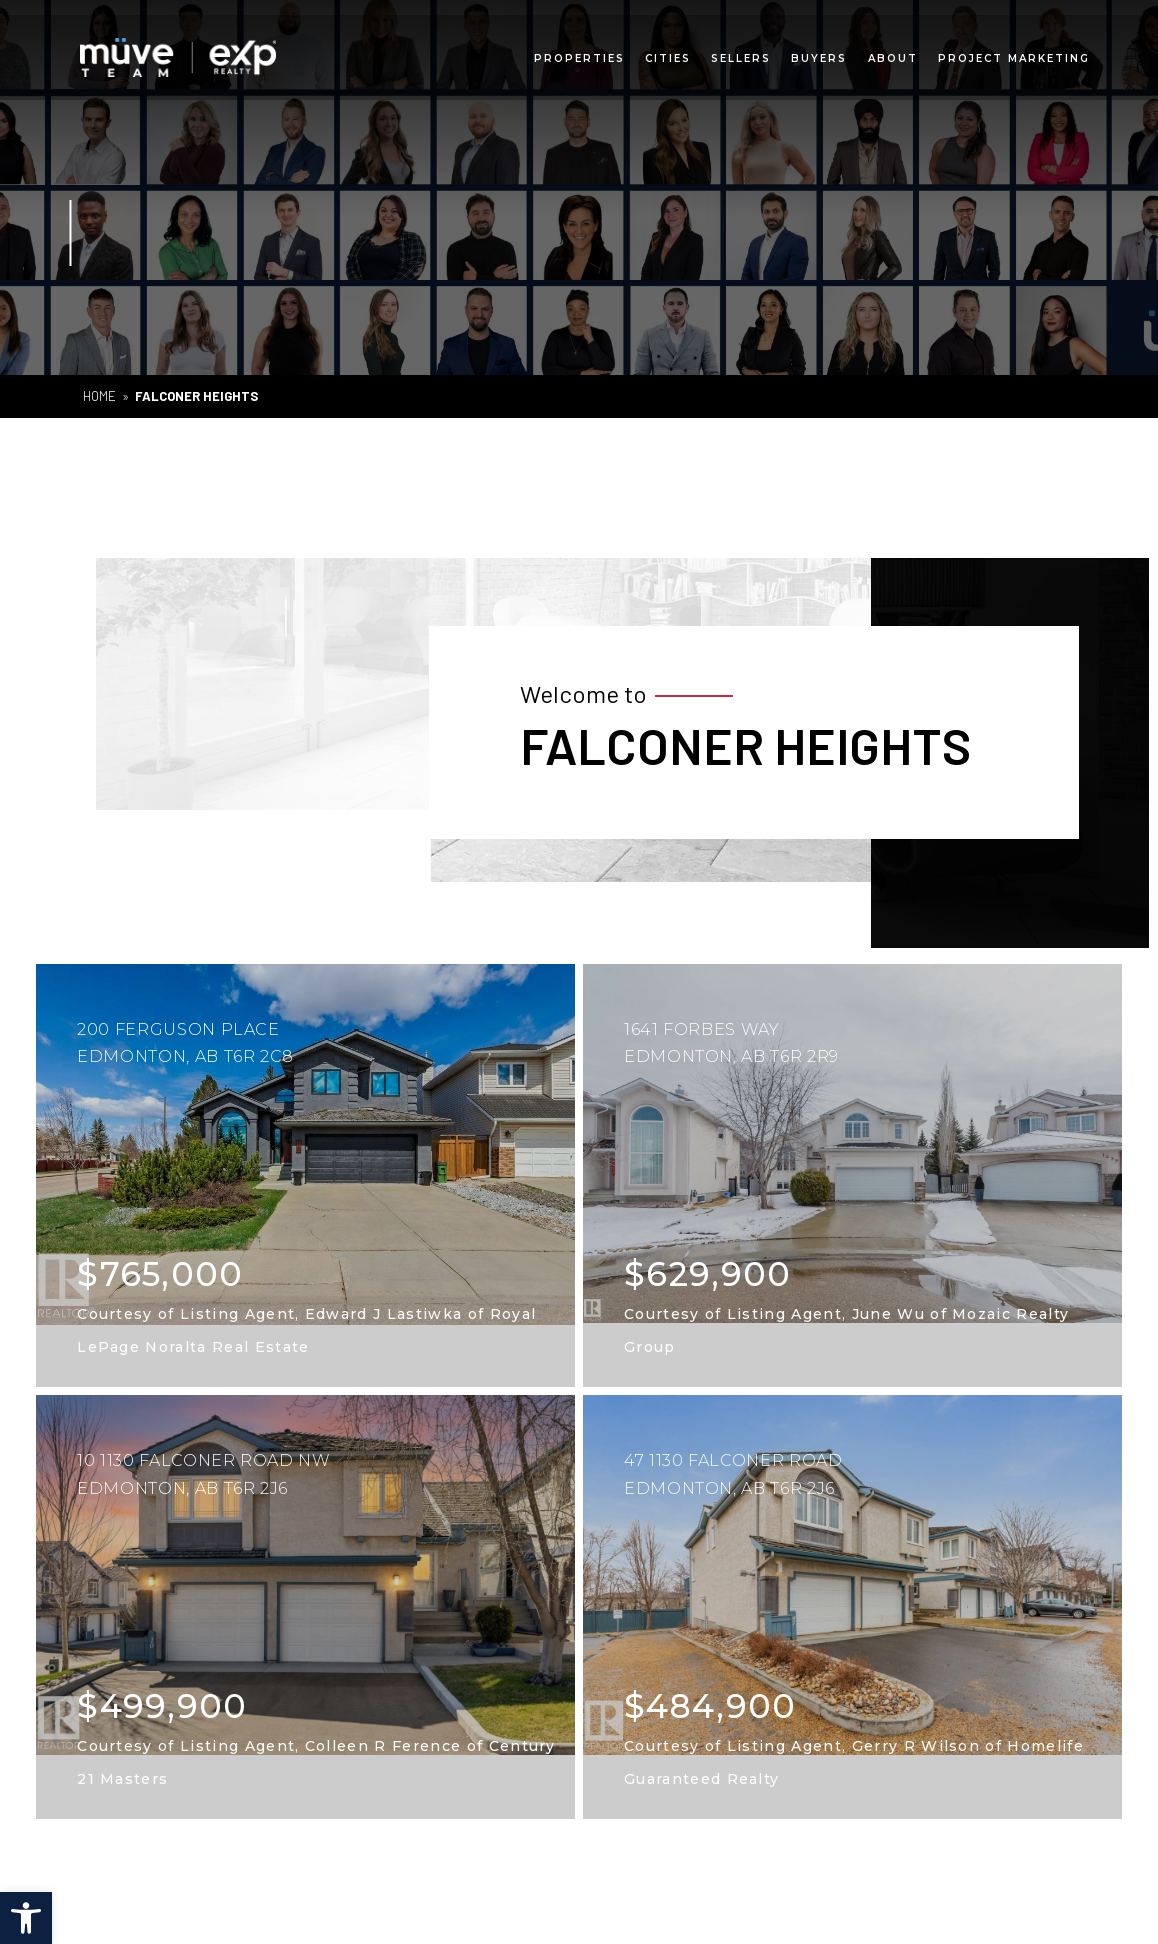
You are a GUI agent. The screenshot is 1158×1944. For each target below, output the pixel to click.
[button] (26, 1918)
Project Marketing (1014, 53)
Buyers (819, 53)
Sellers (741, 53)
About (893, 53)
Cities (668, 53)
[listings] (305, 1176)
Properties (579, 53)
